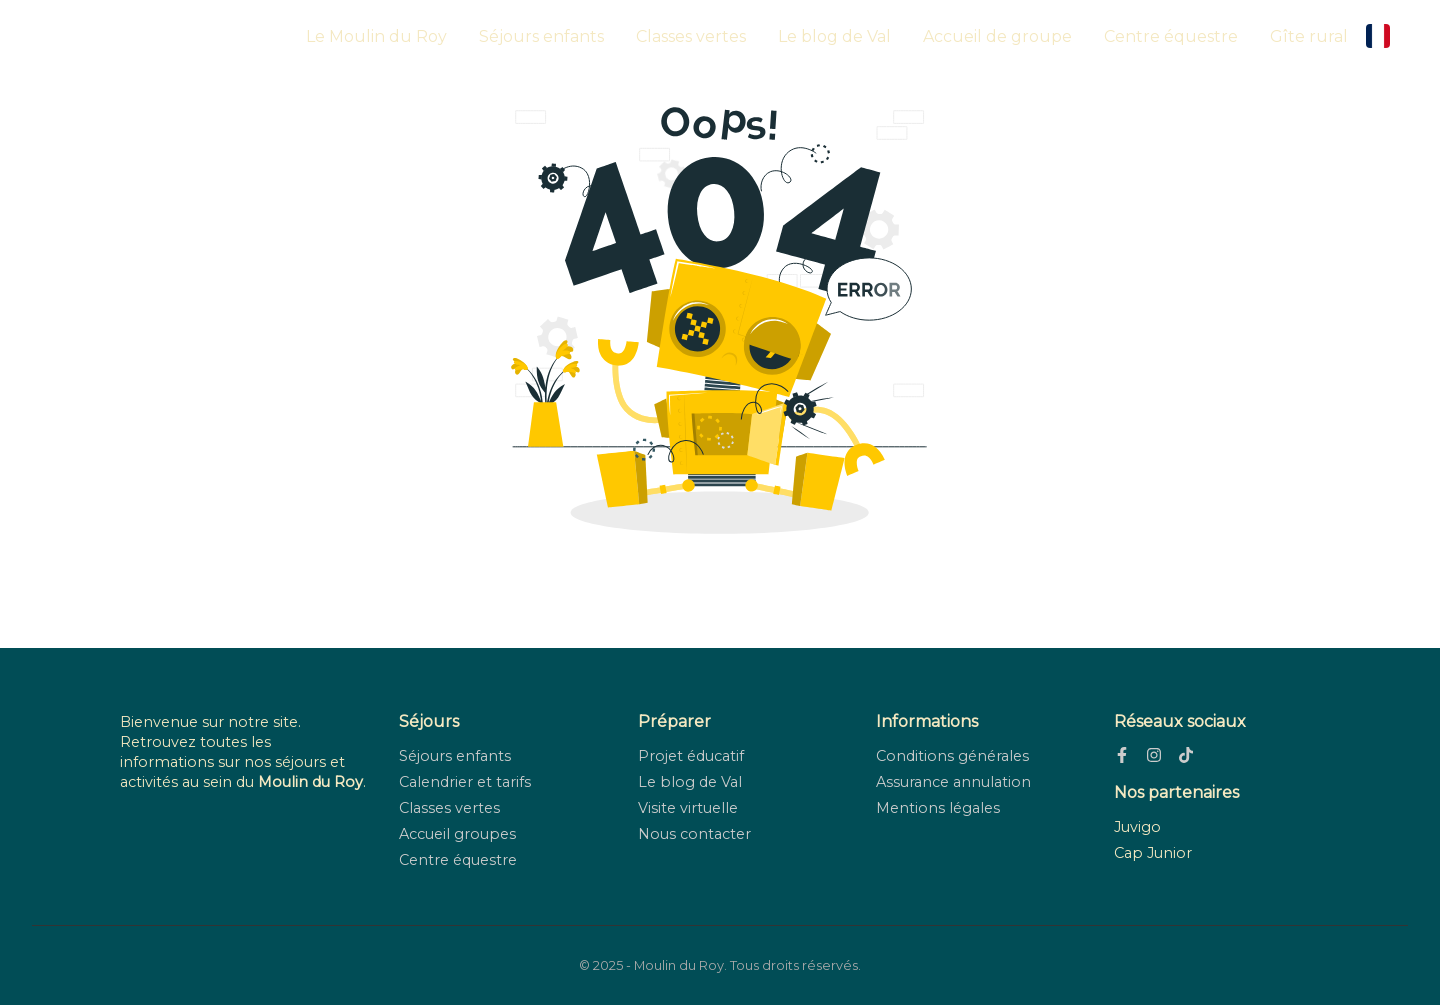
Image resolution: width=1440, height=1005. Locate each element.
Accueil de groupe (997, 36)
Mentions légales (938, 808)
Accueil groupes (457, 834)
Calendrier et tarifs (465, 782)
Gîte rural (1309, 36)
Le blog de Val (834, 36)
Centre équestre (1171, 36)
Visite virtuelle (688, 808)
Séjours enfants (541, 36)
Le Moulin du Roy (376, 36)
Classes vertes (691, 36)
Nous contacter (694, 834)
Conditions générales (952, 756)
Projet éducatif (691, 756)
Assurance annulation (953, 782)
